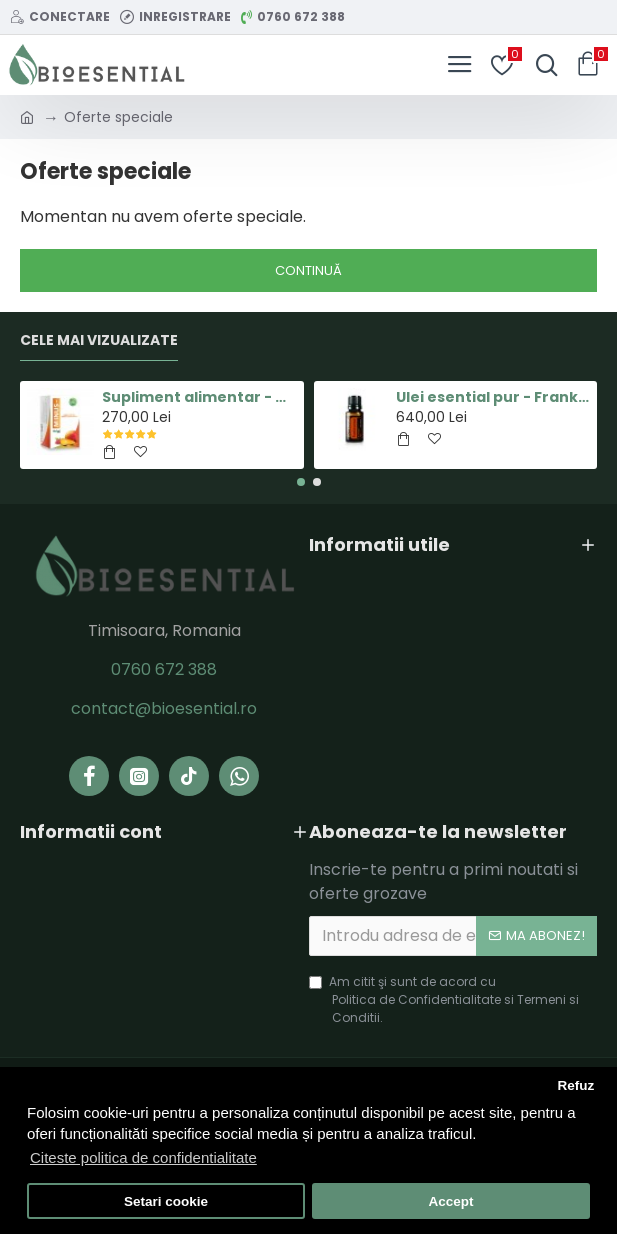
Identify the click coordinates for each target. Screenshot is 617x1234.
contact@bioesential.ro (164, 708)
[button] (301, 482)
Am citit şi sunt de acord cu (453, 1000)
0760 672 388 (164, 669)
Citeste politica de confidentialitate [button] (143, 1157)
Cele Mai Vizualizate (99, 341)
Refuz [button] (575, 1085)
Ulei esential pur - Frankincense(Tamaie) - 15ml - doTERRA (493, 397)
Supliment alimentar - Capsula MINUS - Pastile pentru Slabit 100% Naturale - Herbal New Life (199, 397)
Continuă (308, 270)
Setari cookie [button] (166, 1201)
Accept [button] (450, 1201)
